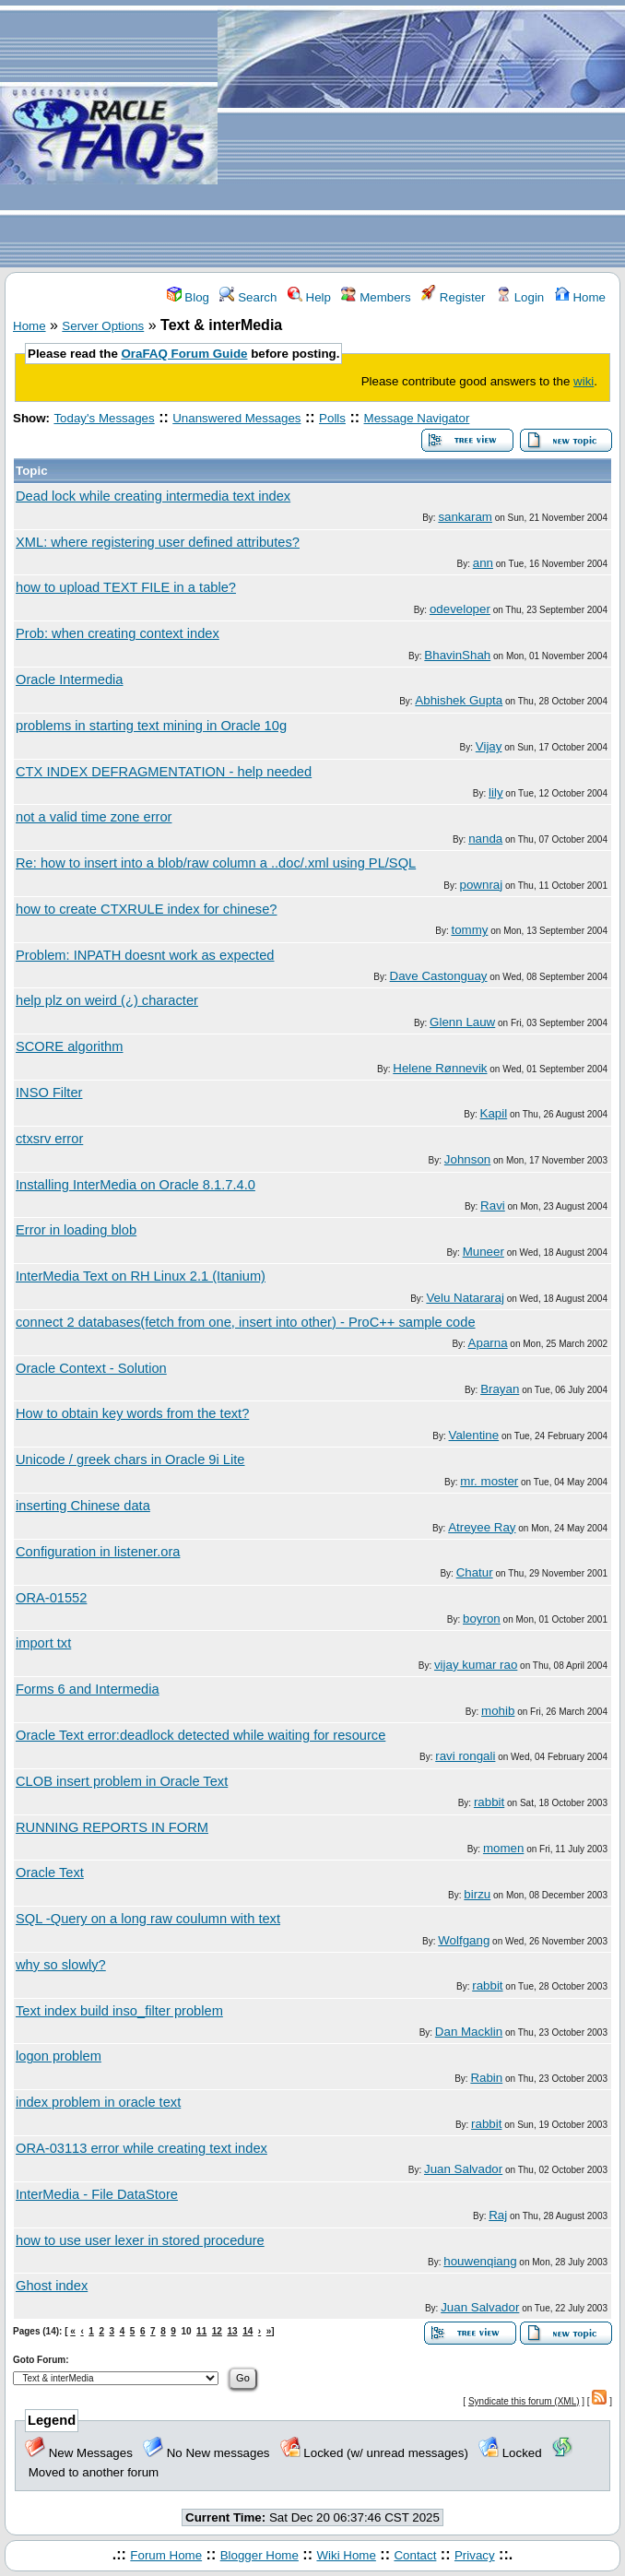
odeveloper (460, 609)
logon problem (58, 2056)
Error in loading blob (76, 1230)
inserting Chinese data (83, 1505)
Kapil (494, 1113)
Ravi (492, 1205)
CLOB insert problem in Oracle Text (122, 1781)
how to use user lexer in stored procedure (140, 2240)
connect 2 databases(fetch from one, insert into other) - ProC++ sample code (246, 1322)
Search (248, 297)
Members (375, 297)
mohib (497, 1711)
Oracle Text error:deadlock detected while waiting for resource (200, 1735)
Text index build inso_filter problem (119, 2010)
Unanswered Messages (236, 418)
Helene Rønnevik (440, 1068)
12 (217, 2331)
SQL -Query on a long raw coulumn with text (148, 1918)
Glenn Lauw (462, 1022)
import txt (43, 1643)
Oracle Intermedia (69, 679)
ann (483, 563)
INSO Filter (49, 1092)
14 (247, 2331)
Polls (332, 418)
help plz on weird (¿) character (107, 1000)
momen (503, 1848)
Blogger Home (259, 2555)
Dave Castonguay (439, 976)
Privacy (474, 2555)
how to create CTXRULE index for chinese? (146, 909)
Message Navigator (417, 418)
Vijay (489, 746)
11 (201, 2331)
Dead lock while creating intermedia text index (153, 496)
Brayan (499, 1389)
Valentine (474, 1435)
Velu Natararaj (464, 1298)
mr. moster (489, 1481)
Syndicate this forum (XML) (524, 2401)
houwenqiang (479, 2261)
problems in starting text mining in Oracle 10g (151, 725)
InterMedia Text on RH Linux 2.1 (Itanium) (140, 1276)
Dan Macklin (468, 2031)
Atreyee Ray (481, 1527)
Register (453, 297)
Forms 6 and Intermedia (87, 1689)
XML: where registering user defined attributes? (158, 542)
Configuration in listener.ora (98, 1551)
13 (232, 2331)
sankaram (465, 517)
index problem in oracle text (98, 2102)
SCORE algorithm (69, 1046)
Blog (188, 297)
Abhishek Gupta (458, 700)
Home (580, 297)
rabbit (489, 1802)
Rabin (486, 2078)
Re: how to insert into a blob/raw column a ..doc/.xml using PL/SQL (216, 863)
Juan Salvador (463, 2169)
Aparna (488, 1343)
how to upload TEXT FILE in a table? (126, 587)
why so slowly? (61, 1964)
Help (309, 297)
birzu (477, 1894)
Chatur (474, 1572)
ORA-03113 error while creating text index (141, 2148)
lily (496, 792)
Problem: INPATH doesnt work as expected (145, 955)
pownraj (481, 885)
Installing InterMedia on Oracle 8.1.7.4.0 (135, 1184)
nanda (485, 838)
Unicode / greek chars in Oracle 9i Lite (130, 1459)
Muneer (483, 1251)
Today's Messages (103, 418)
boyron (482, 1618)
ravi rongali (465, 1756)
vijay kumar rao (475, 1665)
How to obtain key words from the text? (132, 1413)
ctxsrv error (49, 1138)
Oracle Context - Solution (91, 1368)
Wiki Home (345, 2555)
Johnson (467, 1159)
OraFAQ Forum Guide (185, 353)
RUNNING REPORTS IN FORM (112, 1827)
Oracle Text (50, 1872)
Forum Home (166, 2555)
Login (520, 297)
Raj (498, 2215)
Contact (415, 2555)
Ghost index (52, 2285)
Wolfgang (463, 1940)
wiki (583, 381)
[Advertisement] (421, 135)
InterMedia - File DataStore (97, 2194)
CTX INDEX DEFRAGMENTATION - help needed (164, 771)
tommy (469, 930)
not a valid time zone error (93, 816)
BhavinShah (457, 655)
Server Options (103, 326)
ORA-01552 (51, 1597)
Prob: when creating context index (117, 633)
